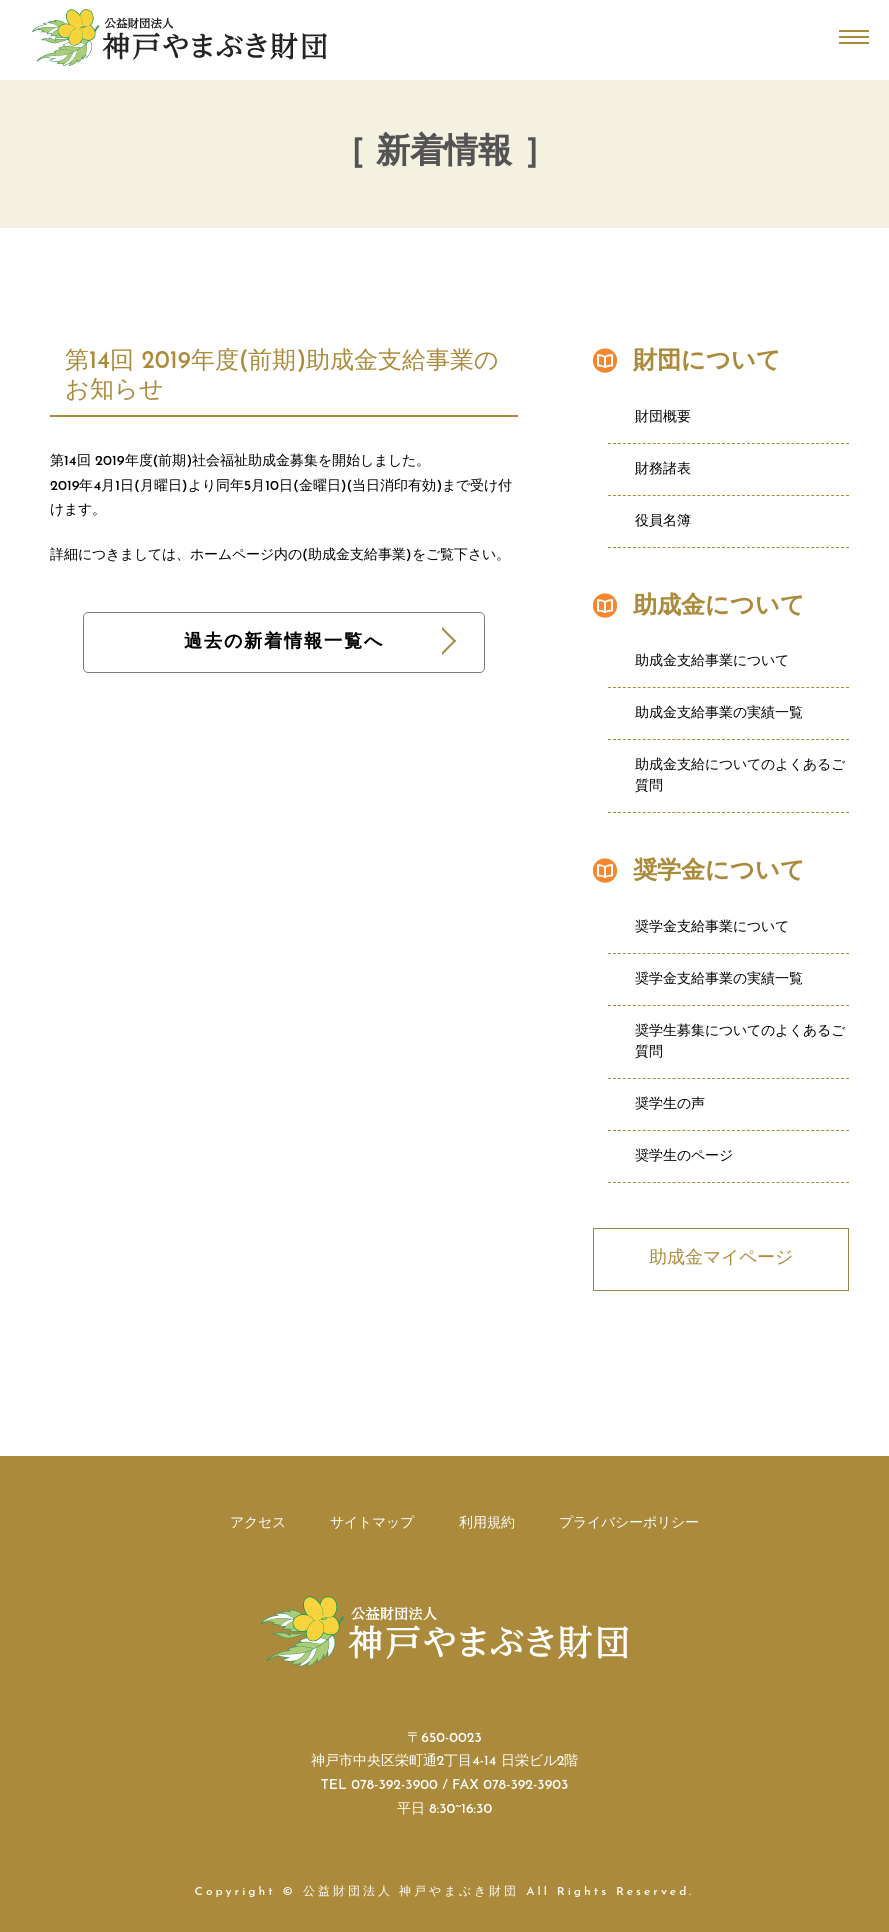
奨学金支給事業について (712, 927)
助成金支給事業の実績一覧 (719, 713)
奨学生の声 (670, 1104)
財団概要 (663, 417)
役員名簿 (663, 521)
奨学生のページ (684, 1156)
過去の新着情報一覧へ (284, 642)
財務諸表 (663, 469)
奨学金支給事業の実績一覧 (719, 979)
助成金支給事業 (357, 555)
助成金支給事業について (712, 661)
